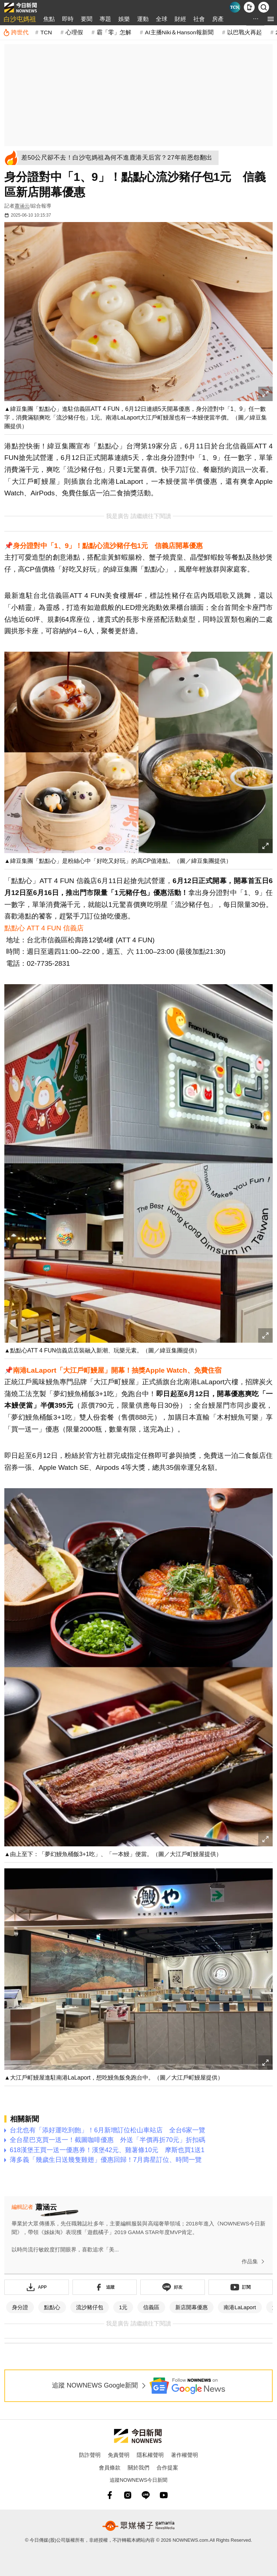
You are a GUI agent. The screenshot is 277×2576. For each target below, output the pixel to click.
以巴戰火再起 (244, 32)
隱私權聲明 (150, 2455)
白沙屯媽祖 (20, 19)
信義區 (151, 2307)
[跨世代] (15, 32)
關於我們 (138, 2467)
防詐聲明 (90, 2455)
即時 (68, 19)
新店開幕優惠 (191, 2307)
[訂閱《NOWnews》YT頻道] (240, 2287)
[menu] (270, 19)
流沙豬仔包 (89, 2307)
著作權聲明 (184, 2455)
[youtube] (164, 2495)
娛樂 (124, 19)
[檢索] (263, 7)
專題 (105, 19)
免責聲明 (118, 2455)
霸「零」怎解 (114, 32)
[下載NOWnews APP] (249, 7)
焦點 (49, 19)
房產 (218, 19)
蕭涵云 (22, 206)
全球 (161, 19)
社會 (199, 19)
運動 (143, 19)
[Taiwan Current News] (234, 7)
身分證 (20, 2307)
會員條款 (109, 2467)
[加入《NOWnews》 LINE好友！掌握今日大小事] (172, 2287)
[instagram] (127, 2495)
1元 (123, 2307)
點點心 (52, 2307)
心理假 (74, 32)
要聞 (86, 19)
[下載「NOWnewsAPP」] (36, 2287)
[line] (145, 2495)
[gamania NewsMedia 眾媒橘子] (138, 2525)
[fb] (109, 2495)
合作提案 (167, 2467)
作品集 (254, 2261)
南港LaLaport (240, 2307)
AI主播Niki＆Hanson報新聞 (179, 32)
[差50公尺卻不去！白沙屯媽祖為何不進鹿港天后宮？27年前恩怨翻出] (119, 158)
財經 (180, 19)
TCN (46, 32)
